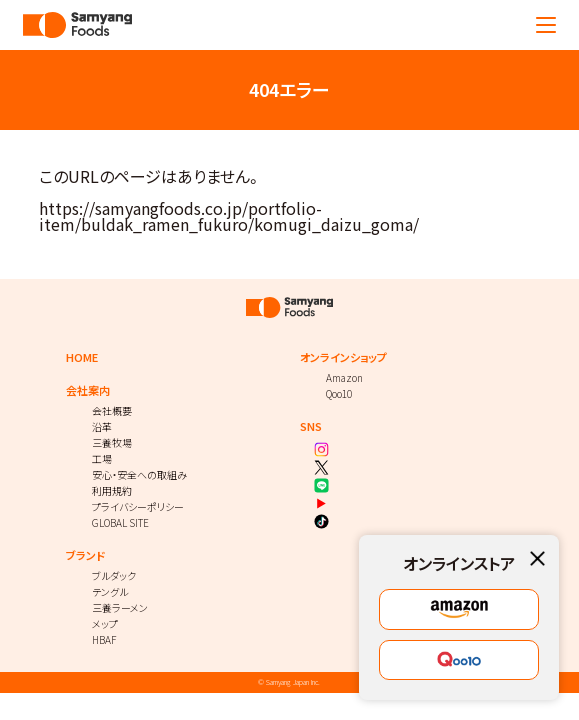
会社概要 (112, 410)
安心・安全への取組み (139, 474)
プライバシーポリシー (138, 506)
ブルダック (114, 575)
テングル (110, 591)
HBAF (104, 639)
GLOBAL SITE (120, 522)
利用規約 (112, 490)
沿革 (102, 426)
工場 (102, 458)
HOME (82, 357)
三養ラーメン (120, 607)
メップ (105, 623)
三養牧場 (112, 442)
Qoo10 (339, 393)
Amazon (344, 377)
